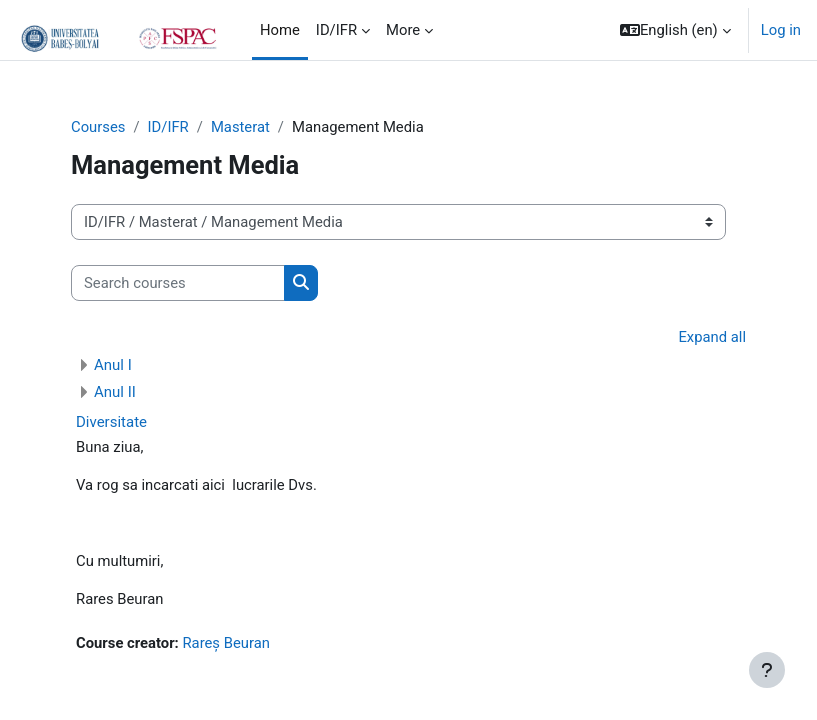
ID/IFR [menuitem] (336, 30)
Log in (781, 30)
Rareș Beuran (225, 643)
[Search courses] (178, 283)
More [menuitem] (403, 30)
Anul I (113, 365)
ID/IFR (168, 127)
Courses (98, 127)
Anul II (115, 392)
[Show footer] (767, 670)
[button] (675, 30)
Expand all (712, 337)
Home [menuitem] (280, 30)
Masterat (240, 127)
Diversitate (111, 422)
